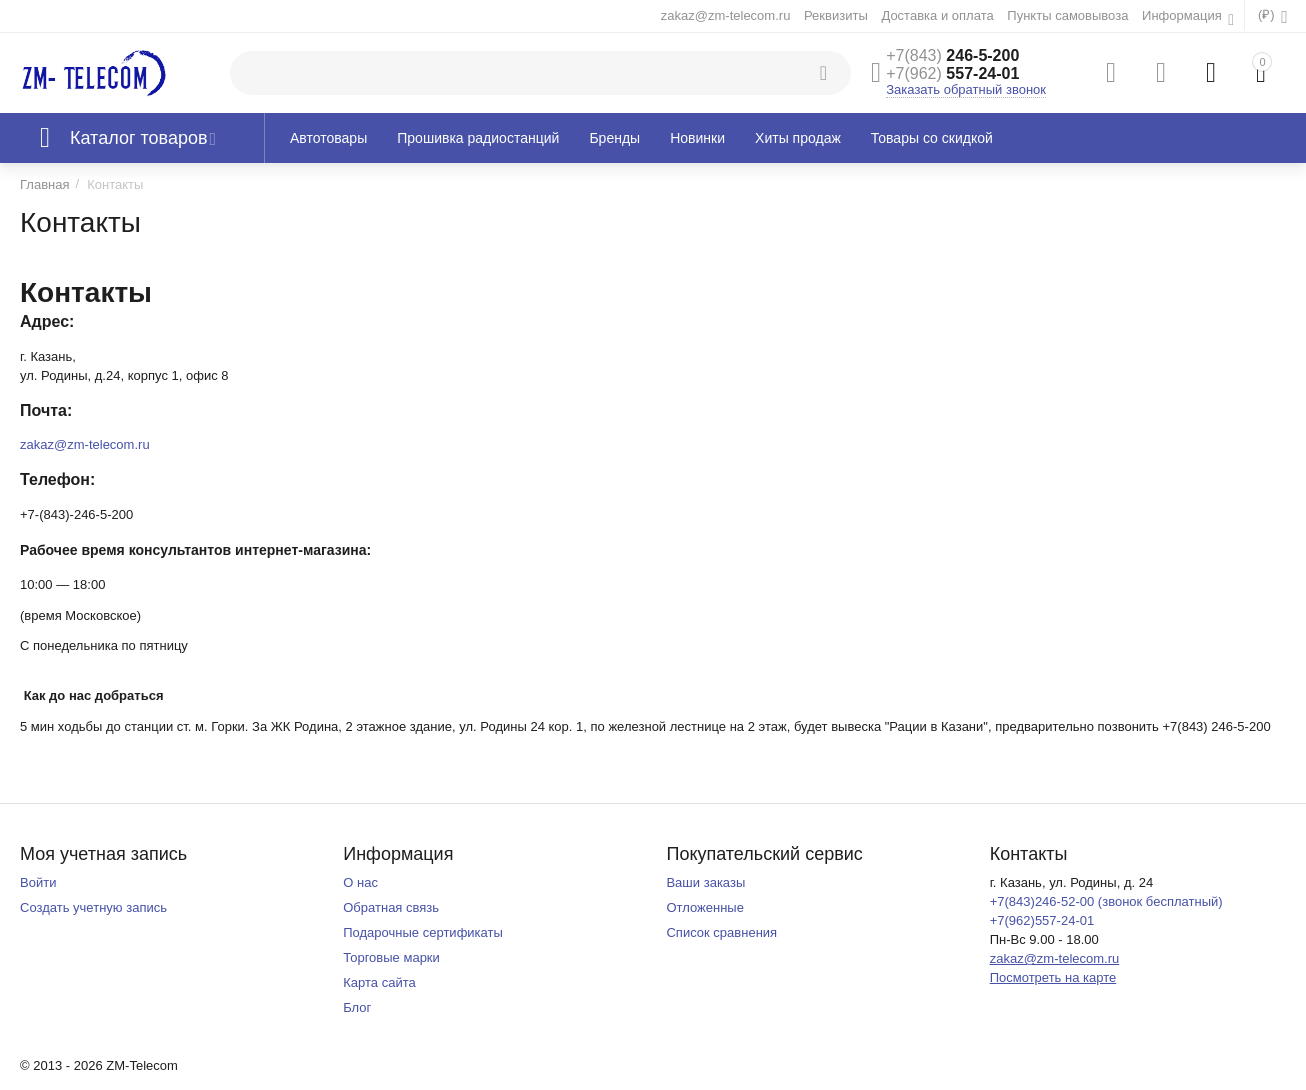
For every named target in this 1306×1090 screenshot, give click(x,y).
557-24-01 (952, 73)
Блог (357, 1007)
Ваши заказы (705, 882)
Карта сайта (379, 982)
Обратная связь (391, 907)
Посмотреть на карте (1053, 977)
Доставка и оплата (937, 15)
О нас (360, 882)
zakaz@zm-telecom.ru (726, 15)
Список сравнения (721, 932)
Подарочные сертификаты (423, 932)
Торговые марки (391, 957)
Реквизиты (836, 15)
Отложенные (705, 907)
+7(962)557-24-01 (1042, 920)
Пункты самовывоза (1067, 15)
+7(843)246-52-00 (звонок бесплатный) (1106, 901)
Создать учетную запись (93, 907)
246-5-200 (952, 55)
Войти (38, 882)
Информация (1183, 15)
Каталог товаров (139, 138)
